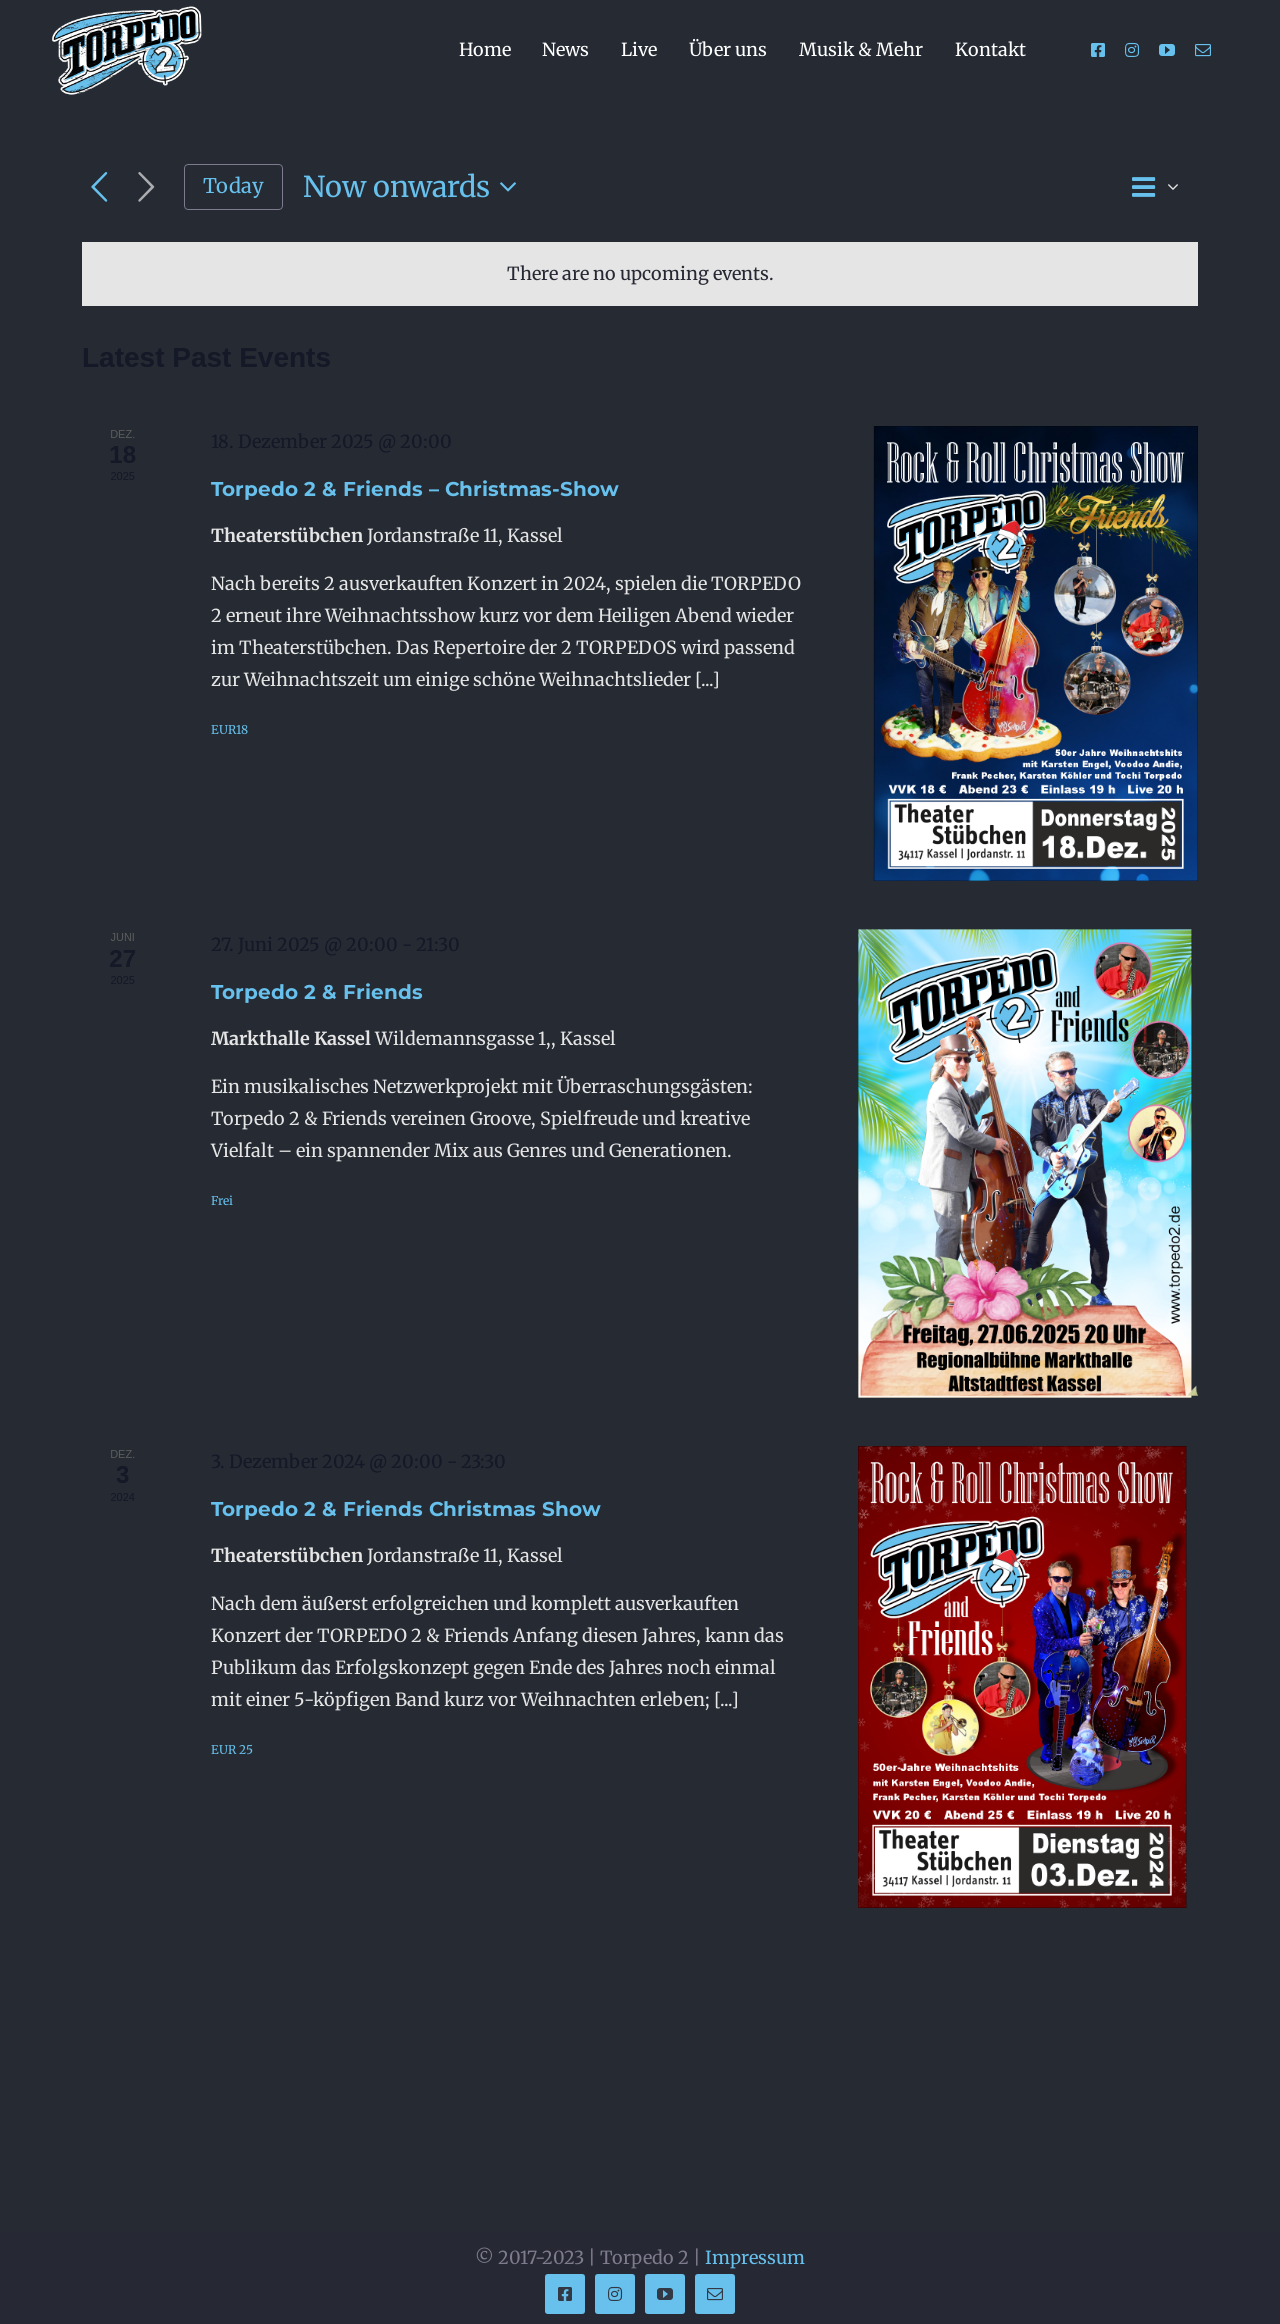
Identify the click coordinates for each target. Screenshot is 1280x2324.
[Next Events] (146, 187)
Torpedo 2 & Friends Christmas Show (406, 1509)
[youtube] (1167, 50)
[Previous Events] (99, 187)
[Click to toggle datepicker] (416, 187)
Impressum (755, 2257)
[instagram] (1132, 50)
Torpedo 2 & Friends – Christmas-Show (415, 489)
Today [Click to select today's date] (233, 186)
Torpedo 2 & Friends (317, 992)
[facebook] (1098, 50)
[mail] (1203, 50)
